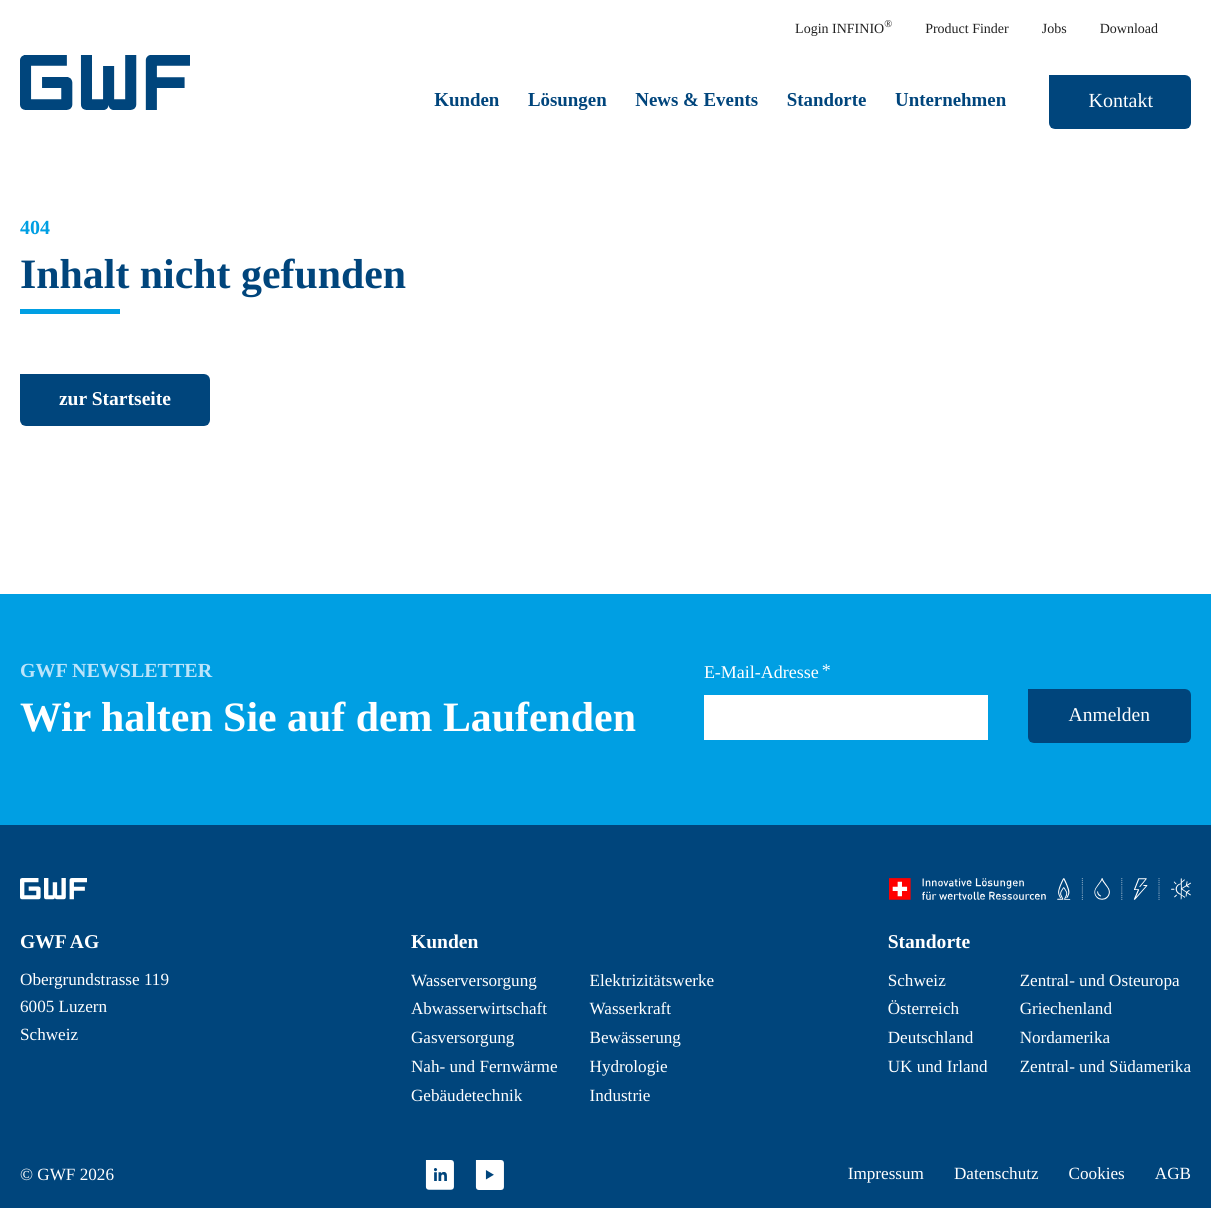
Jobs (1054, 29)
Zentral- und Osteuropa (1100, 980)
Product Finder (967, 29)
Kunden (466, 99)
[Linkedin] (440, 1175)
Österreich (923, 1008)
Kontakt (1121, 101)
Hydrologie (629, 1066)
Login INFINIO (843, 28)
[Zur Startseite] (53, 889)
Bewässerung (635, 1037)
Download (1129, 29)
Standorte (827, 99)
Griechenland (1066, 1008)
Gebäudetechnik (466, 1095)
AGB (1173, 1173)
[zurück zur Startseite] (115, 400)
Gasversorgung (462, 1037)
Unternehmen (950, 99)
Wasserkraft (630, 1008)
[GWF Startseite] (110, 82)
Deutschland (931, 1037)
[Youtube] (490, 1175)
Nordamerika (1065, 1037)
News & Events (696, 99)
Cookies (1097, 1173)
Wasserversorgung (474, 980)
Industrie (620, 1095)
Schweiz (917, 980)
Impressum (886, 1173)
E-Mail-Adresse (767, 671)
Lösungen (567, 99)
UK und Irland (938, 1066)
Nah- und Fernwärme (484, 1066)
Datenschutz (996, 1173)
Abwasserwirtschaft (479, 1008)
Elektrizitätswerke (652, 980)
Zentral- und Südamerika (1105, 1066)
